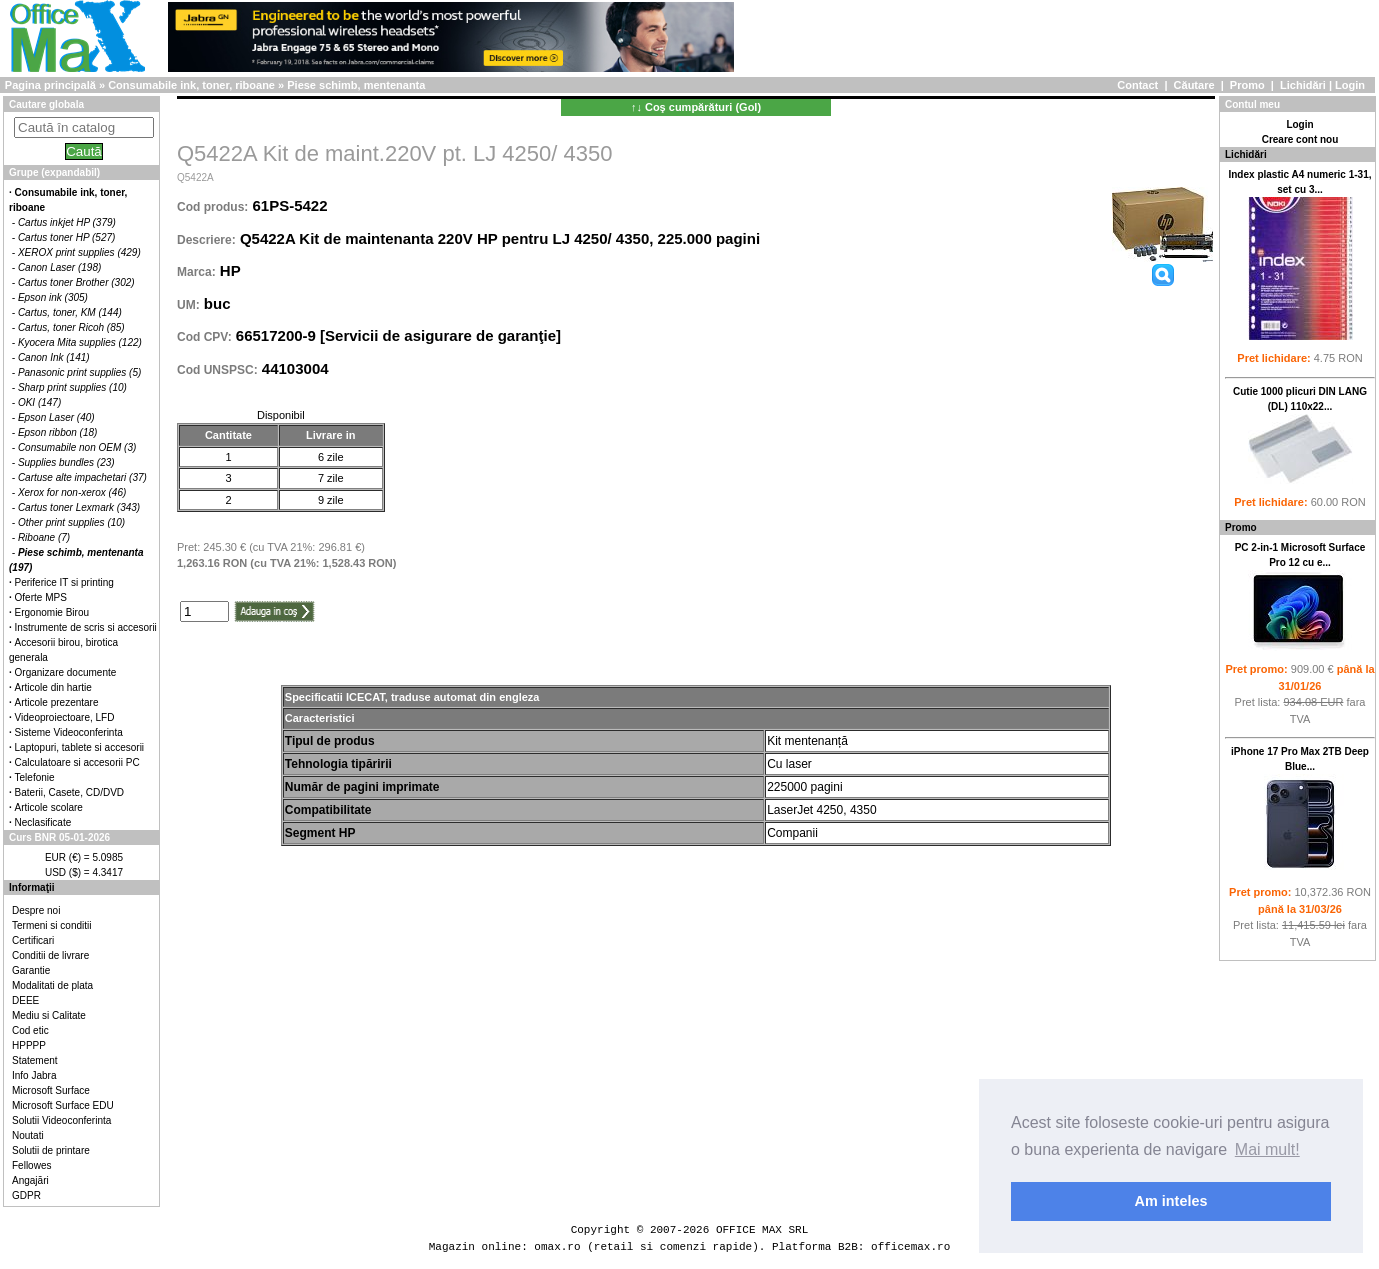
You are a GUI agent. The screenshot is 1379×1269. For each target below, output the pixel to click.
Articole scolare (49, 807)
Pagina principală (50, 85)
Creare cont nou (1300, 139)
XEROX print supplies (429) (79, 252)
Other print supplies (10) (71, 522)
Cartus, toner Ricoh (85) (71, 327)
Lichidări (1303, 85)
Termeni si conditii (51, 925)
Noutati (28, 1135)
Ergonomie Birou (52, 612)
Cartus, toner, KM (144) (70, 312)
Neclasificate (43, 822)
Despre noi (36, 910)
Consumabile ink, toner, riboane (191, 85)
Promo (1247, 85)
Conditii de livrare (50, 955)
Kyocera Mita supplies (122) (80, 342)
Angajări (30, 1180)
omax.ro (557, 1246)
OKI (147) (39, 402)
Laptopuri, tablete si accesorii (80, 747)
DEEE (25, 1000)
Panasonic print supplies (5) (79, 372)
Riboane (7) (44, 537)
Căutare (1194, 85)
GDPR (26, 1195)
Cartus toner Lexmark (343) (79, 507)
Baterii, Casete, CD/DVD (69, 792)
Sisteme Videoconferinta (69, 732)
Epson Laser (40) (56, 417)
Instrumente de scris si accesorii (86, 627)
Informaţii (32, 887)
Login (1350, 85)
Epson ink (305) (53, 297)
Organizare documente (66, 672)
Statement (35, 1060)
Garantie (31, 970)
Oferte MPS (41, 597)
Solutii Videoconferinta (61, 1120)
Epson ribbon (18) (58, 432)
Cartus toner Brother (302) (76, 282)
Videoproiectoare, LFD (65, 717)
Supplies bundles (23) (66, 462)
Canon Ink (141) (54, 357)
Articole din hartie (53, 687)
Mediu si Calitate (49, 1015)
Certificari (33, 940)
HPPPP (29, 1045)
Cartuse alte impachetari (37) (82, 477)
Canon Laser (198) (59, 267)
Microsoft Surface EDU (63, 1105)
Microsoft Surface (51, 1090)
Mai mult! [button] (1267, 1149)
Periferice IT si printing (64, 582)
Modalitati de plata (52, 985)
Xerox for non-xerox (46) (72, 492)
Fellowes (31, 1165)
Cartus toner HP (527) (66, 237)
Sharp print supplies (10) (72, 387)
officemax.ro (910, 1246)
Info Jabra (34, 1075)
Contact (1137, 85)
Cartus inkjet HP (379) (67, 222)
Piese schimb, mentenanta (356, 85)
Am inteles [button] (1171, 1201)
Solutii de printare (51, 1150)
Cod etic (30, 1030)
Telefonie (35, 777)
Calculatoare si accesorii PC (77, 762)
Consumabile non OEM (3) (77, 447)
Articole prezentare (57, 702)
